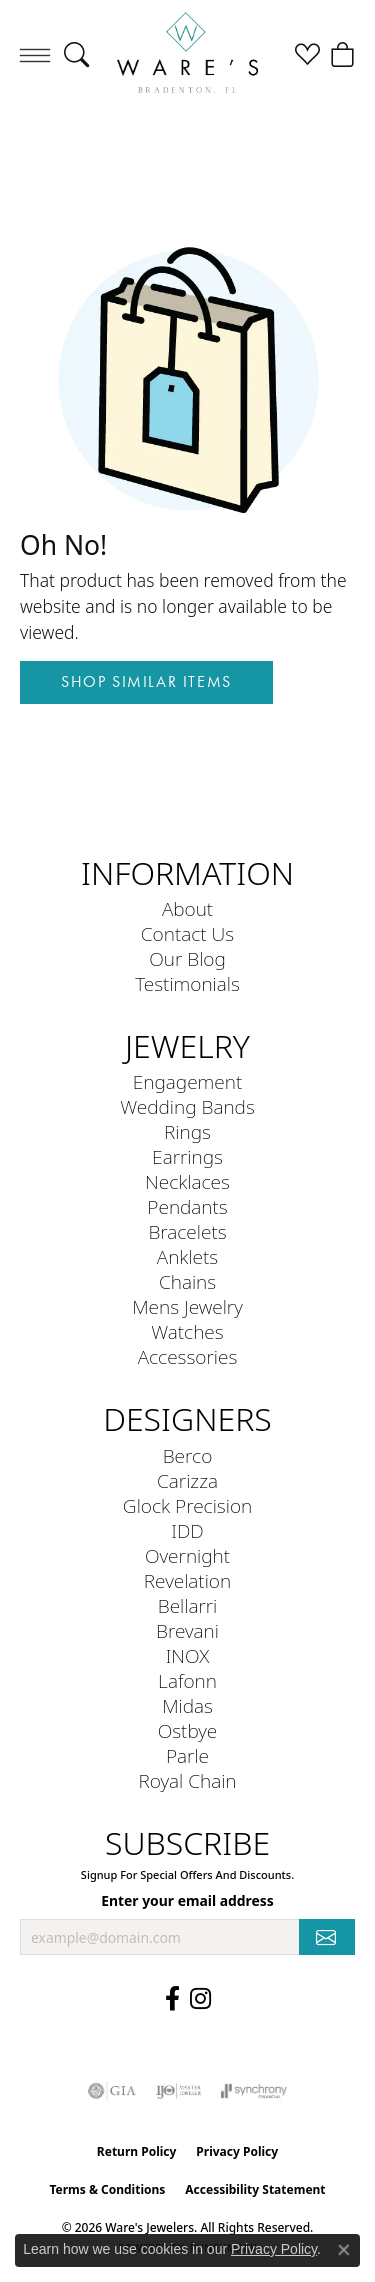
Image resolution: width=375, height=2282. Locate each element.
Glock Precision (187, 1505)
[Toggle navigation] (35, 55)
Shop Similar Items (146, 681)
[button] (76, 55)
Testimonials (187, 983)
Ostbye (188, 1730)
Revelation (187, 1580)
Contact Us (187, 933)
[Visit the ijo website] (178, 2091)
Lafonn (187, 1680)
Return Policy (137, 2151)
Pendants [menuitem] (187, 1206)
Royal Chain (187, 1780)
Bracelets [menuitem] (187, 1231)
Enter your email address (187, 1900)
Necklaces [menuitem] (187, 1181)
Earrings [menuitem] (187, 1156)
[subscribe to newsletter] (327, 1937)
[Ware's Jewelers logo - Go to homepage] (187, 54)
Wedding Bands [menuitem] (187, 1106)
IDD (187, 1530)
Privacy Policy (237, 2151)
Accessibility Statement (255, 2189)
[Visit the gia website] (112, 2091)
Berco (188, 1455)
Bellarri (188, 1605)
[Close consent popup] (344, 2250)
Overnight (187, 1555)
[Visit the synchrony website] (254, 2091)
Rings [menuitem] (187, 1131)
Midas (187, 1705)
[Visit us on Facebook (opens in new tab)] (172, 1999)
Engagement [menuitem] (187, 1081)
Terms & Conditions (107, 2189)
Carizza (187, 1480)
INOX (188, 1655)
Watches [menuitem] (187, 1331)
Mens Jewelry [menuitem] (187, 1306)
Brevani (187, 1630)
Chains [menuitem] (187, 1281)
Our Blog (187, 958)
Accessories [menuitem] (188, 1356)
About (187, 908)
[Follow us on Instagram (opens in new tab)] (200, 1999)
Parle (187, 1755)
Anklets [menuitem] (187, 1256)
